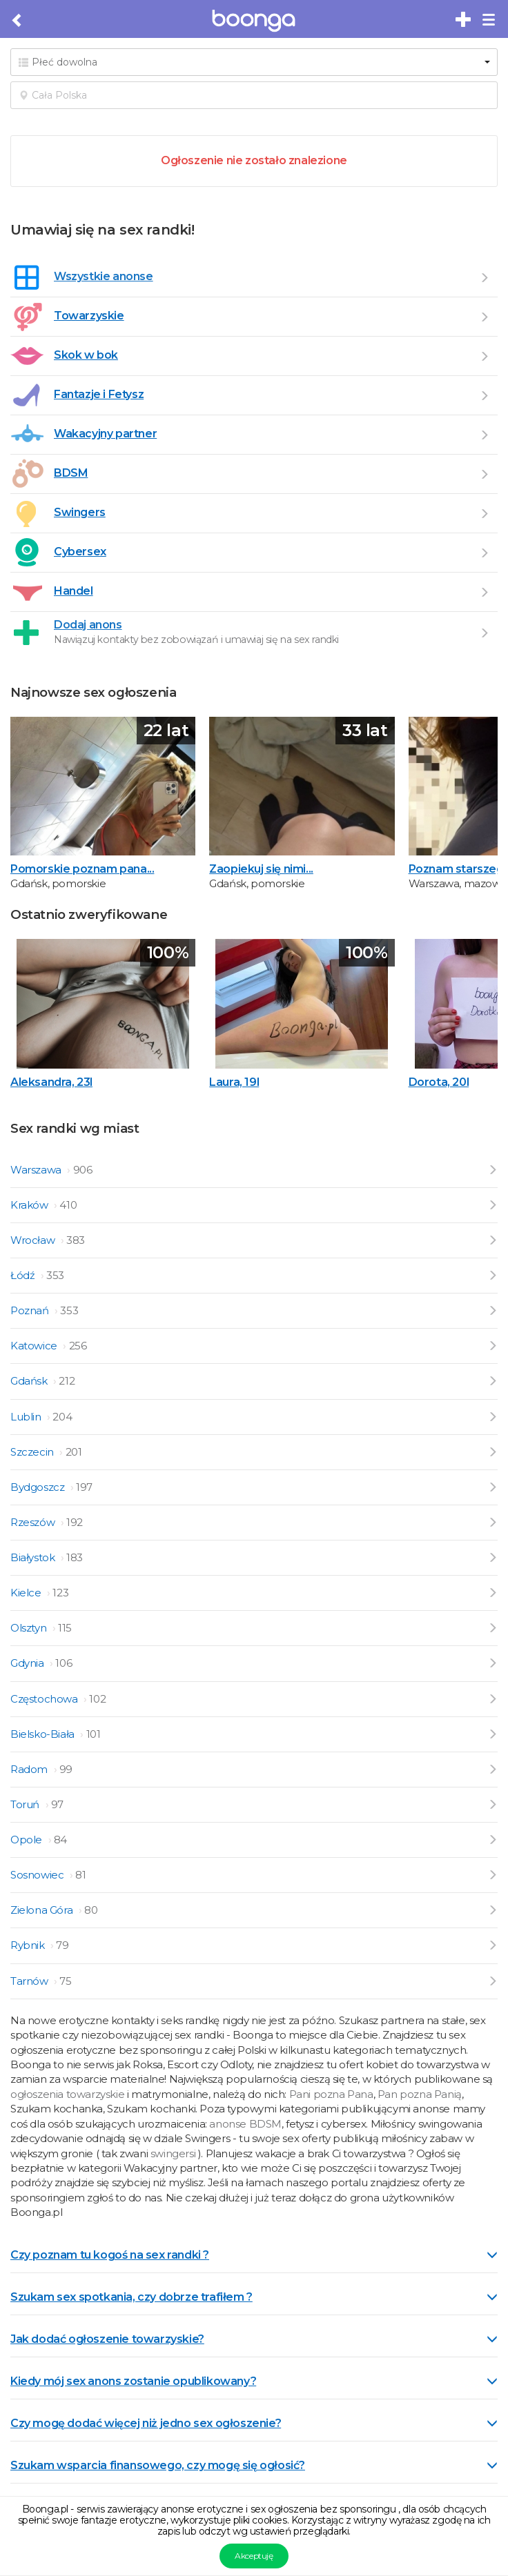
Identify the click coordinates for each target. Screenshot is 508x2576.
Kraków (30, 1204)
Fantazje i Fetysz (99, 394)
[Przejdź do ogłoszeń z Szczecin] (492, 1452)
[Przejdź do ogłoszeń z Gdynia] (492, 1663)
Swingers (80, 512)
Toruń (26, 1804)
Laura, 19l (234, 1082)
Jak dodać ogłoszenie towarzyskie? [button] (254, 2339)
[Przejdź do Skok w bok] (484, 356)
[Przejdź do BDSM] (484, 474)
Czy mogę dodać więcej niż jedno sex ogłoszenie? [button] (254, 2423)
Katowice (34, 1345)
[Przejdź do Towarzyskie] (484, 316)
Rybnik (28, 1945)
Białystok (33, 1557)
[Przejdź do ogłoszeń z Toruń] (492, 1804)
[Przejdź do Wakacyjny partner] (484, 434)
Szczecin (33, 1451)
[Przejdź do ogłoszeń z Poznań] (492, 1310)
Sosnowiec (38, 1874)
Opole (27, 1839)
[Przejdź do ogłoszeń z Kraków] (492, 1205)
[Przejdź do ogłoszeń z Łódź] (492, 1275)
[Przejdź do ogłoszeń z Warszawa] (492, 1169)
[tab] (254, 2254)
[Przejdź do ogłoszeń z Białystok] (492, 1557)
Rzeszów (33, 1522)
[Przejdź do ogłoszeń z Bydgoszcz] (492, 1487)
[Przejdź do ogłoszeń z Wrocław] (492, 1240)
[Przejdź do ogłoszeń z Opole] (492, 1839)
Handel (73, 590)
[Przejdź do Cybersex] (484, 552)
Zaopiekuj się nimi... (261, 868)
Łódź (23, 1275)
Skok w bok (86, 354)
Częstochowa (45, 1698)
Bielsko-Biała (43, 1734)
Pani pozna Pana (331, 2094)
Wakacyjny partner (105, 433)
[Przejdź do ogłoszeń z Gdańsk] (492, 1381)
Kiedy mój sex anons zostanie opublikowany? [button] (254, 2381)
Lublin (26, 1416)
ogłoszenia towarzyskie (68, 2094)
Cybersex (80, 551)
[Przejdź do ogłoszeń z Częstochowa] (492, 1699)
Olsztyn (29, 1627)
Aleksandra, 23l (51, 1082)
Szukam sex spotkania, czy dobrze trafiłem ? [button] (254, 2296)
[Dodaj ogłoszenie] (484, 632)
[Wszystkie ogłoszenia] (484, 277)
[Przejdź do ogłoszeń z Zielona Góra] (492, 1910)
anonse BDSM (245, 2123)
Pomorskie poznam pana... (82, 868)
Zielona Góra (42, 1909)
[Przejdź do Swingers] (484, 513)
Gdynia (28, 1663)
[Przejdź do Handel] (484, 591)
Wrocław (33, 1240)
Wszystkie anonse (103, 276)
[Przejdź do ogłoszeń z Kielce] (492, 1592)
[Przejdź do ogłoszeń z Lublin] (492, 1416)
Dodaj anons (88, 624)
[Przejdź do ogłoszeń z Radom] (492, 1769)
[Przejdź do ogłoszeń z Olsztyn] (492, 1628)
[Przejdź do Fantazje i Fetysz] (484, 395)
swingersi (172, 2153)
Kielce (26, 1592)
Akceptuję (254, 2555)
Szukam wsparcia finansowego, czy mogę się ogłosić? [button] (254, 2465)
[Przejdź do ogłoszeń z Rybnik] (492, 1945)
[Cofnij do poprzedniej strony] (17, 20)
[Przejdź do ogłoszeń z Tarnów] (492, 1981)
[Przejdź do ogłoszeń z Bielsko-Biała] (492, 1734)
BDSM (71, 472)
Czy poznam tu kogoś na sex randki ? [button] (254, 2254)
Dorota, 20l (439, 1082)
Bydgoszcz (38, 1487)
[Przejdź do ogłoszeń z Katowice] (492, 1345)
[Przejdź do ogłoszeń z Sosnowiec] (492, 1874)
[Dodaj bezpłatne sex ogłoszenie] (464, 20)
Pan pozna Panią (420, 2094)
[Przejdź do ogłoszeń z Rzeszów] (492, 1522)
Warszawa (36, 1169)
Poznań (30, 1310)
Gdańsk (30, 1380)
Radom (30, 1769)
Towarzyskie (89, 315)
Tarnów (30, 1981)
